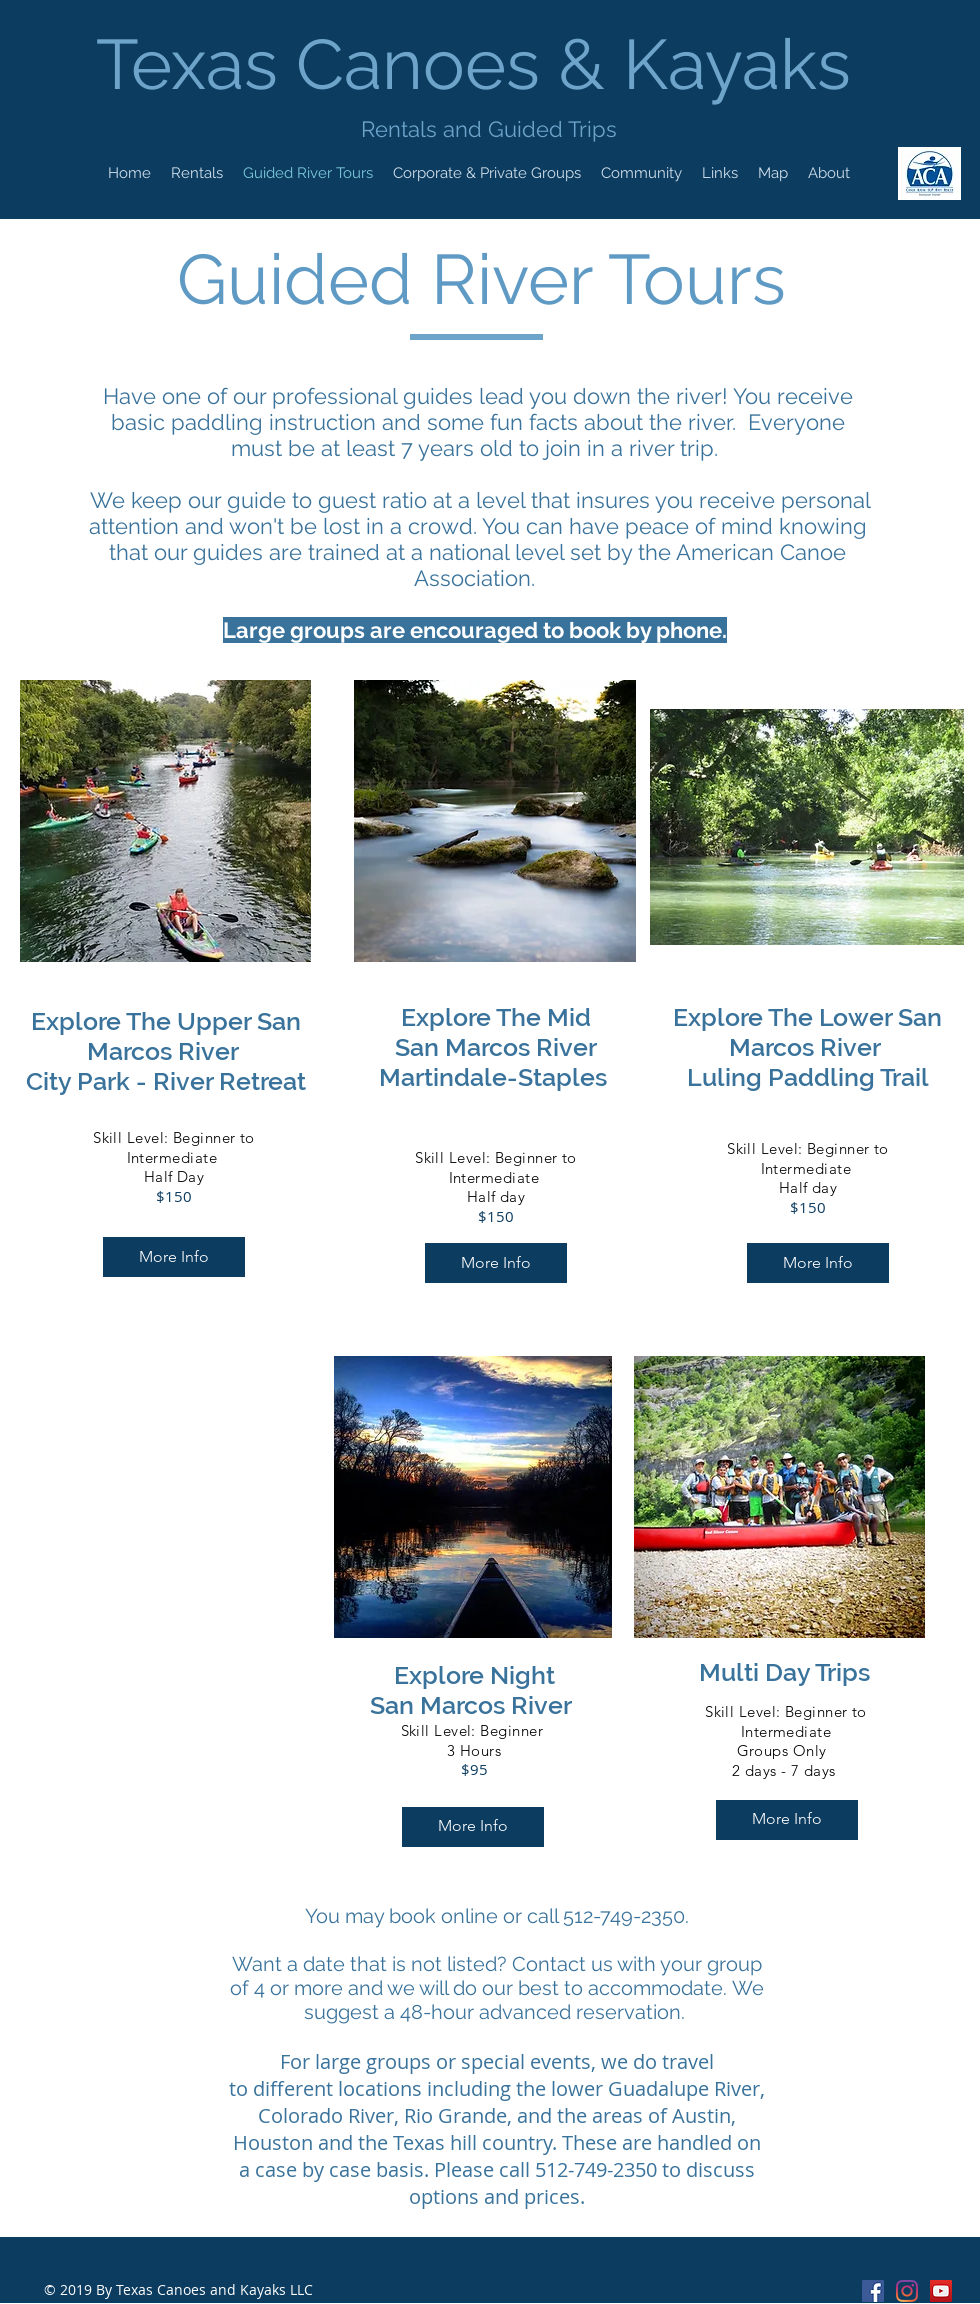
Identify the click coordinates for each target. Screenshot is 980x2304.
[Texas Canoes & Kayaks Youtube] (941, 2291)
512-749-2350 (596, 2169)
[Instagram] (907, 2291)
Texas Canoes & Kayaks (482, 64)
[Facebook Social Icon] (873, 2291)
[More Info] (174, 1257)
